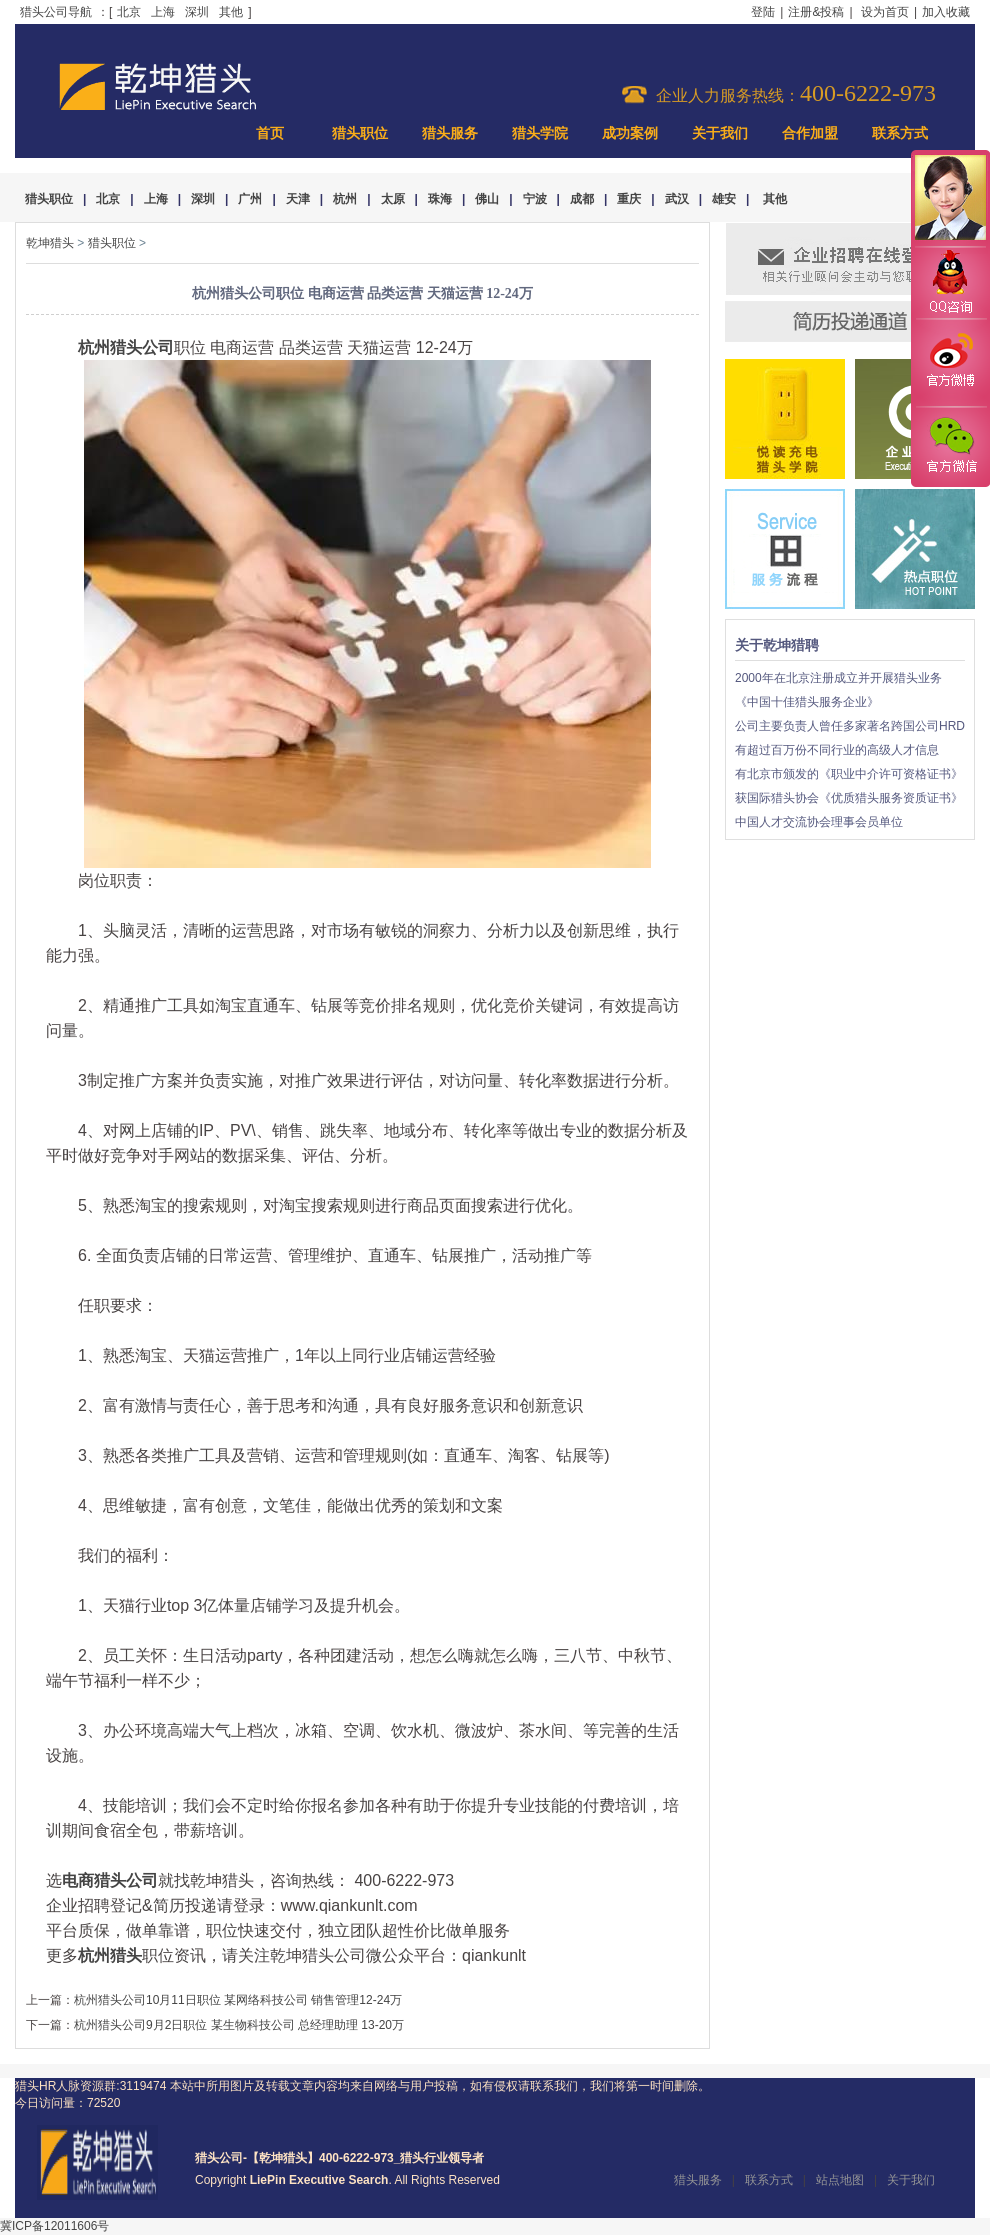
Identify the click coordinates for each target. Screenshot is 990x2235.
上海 (163, 12)
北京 (129, 12)
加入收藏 (946, 12)
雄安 (724, 199)
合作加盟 (810, 133)
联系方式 (900, 133)
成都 (582, 199)
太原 (393, 199)
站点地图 (840, 2180)
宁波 (535, 199)
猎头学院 (540, 133)
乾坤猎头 (50, 243)
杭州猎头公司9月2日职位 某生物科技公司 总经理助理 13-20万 (239, 2025)
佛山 (487, 199)
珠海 (440, 199)
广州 (250, 199)
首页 (270, 133)
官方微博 (950, 363)
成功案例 (630, 133)
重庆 (629, 199)
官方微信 (950, 446)
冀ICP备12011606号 (54, 2226)
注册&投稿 (816, 12)
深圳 (197, 12)
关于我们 (720, 133)
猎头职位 (360, 133)
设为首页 (885, 12)
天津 (298, 199)
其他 (231, 12)
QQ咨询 (950, 283)
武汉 (677, 199)
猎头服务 (450, 133)
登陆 (763, 12)
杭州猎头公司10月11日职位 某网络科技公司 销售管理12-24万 (238, 2000)
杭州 (345, 199)
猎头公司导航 (56, 12)
